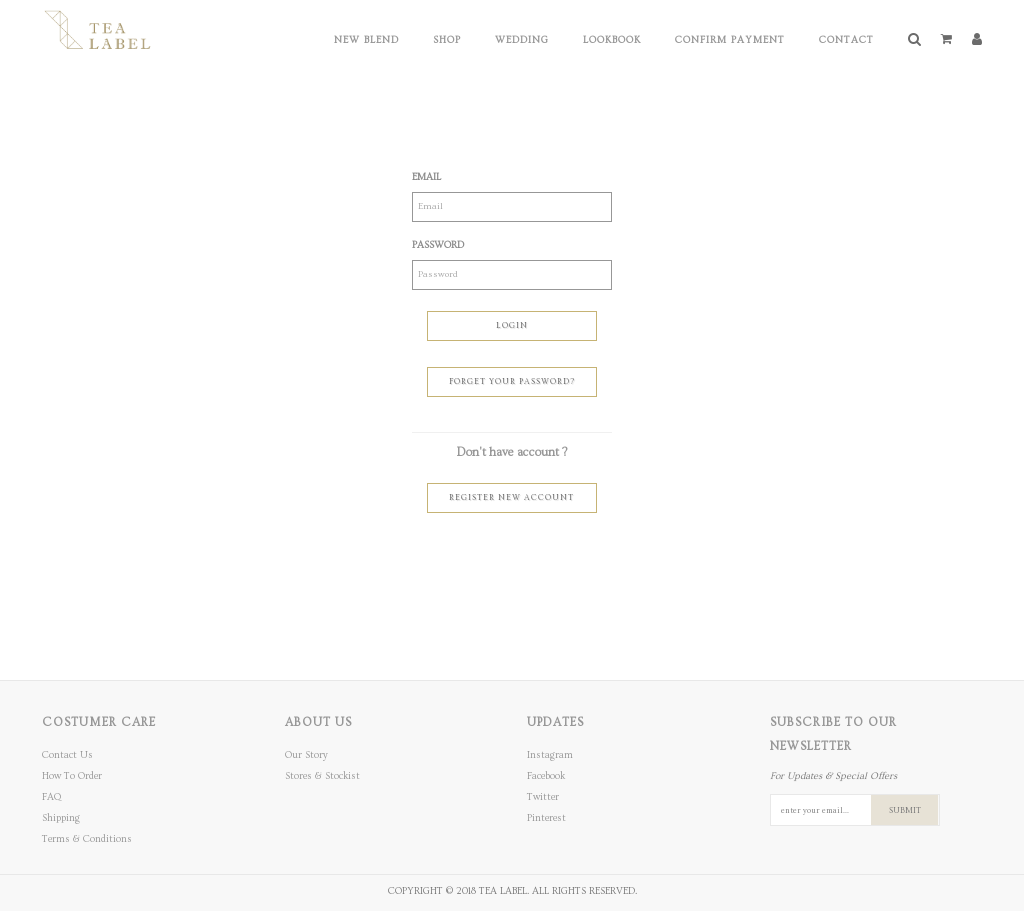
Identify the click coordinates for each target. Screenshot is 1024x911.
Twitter (543, 797)
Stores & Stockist (322, 776)
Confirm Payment (730, 40)
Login (512, 325)
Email (426, 177)
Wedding (522, 40)
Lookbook (612, 40)
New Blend (366, 40)
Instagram (550, 755)
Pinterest (546, 818)
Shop (447, 40)
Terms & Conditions (87, 839)
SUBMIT (905, 810)
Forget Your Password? (512, 381)
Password (438, 245)
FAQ (51, 797)
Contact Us (67, 755)
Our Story (306, 755)
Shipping (61, 818)
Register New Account (511, 497)
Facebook (546, 776)
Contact (846, 40)
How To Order (72, 776)
